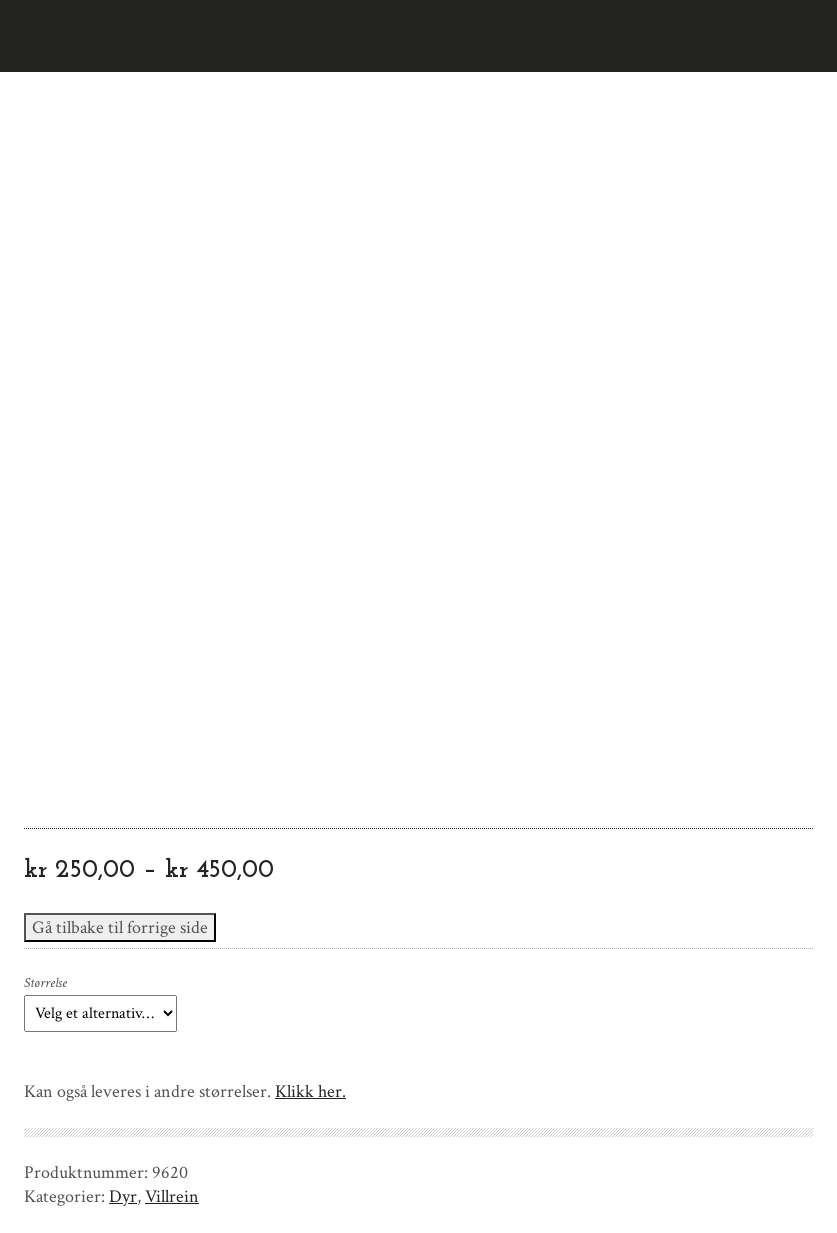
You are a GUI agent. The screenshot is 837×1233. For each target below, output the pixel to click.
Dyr (123, 1196)
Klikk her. (310, 1091)
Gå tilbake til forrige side (120, 927)
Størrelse (45, 983)
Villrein (172, 1196)
